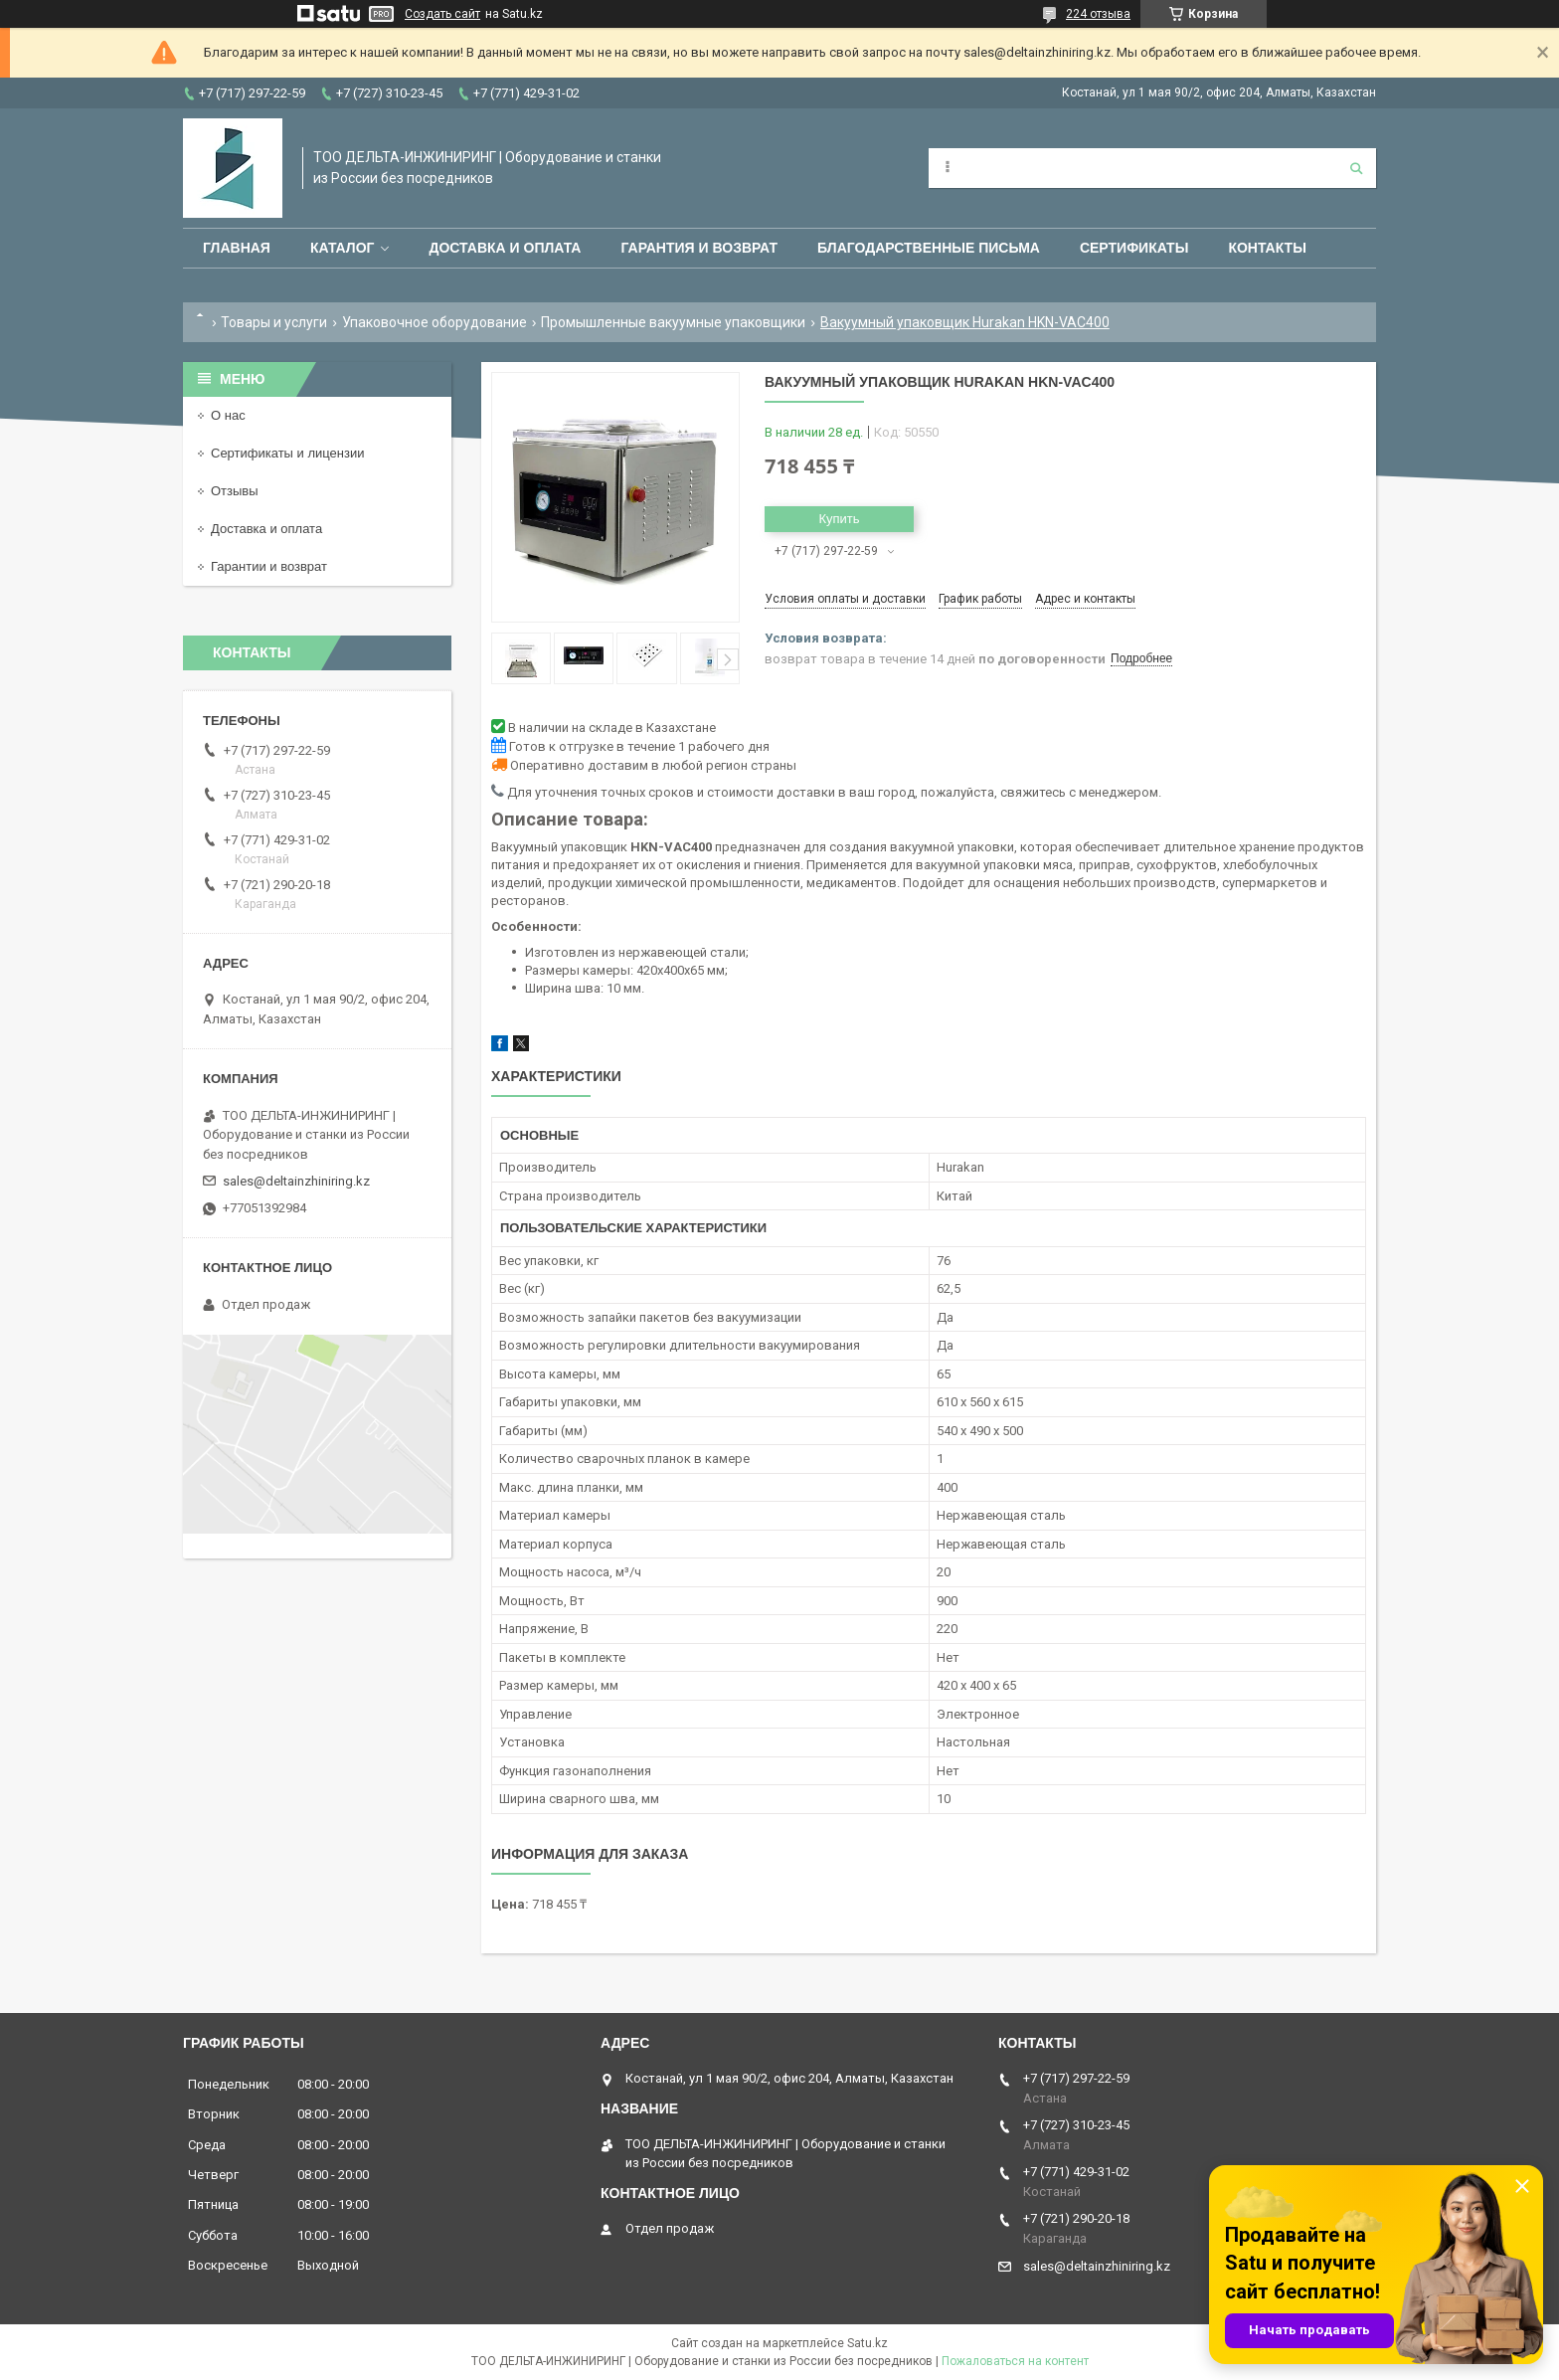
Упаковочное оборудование (434, 322)
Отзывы (235, 490)
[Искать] (1356, 168)
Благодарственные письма (928, 248)
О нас (228, 415)
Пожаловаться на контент (1015, 2361)
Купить (838, 518)
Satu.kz (867, 2343)
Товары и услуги (274, 322)
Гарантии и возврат (269, 566)
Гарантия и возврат (699, 248)
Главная (236, 248)
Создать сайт (442, 14)
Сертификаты (1134, 248)
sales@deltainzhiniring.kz (296, 1181)
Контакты (1266, 248)
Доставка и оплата (505, 248)
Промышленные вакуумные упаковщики (673, 322)
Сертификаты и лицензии (287, 453)
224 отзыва (1098, 14)
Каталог (342, 248)
